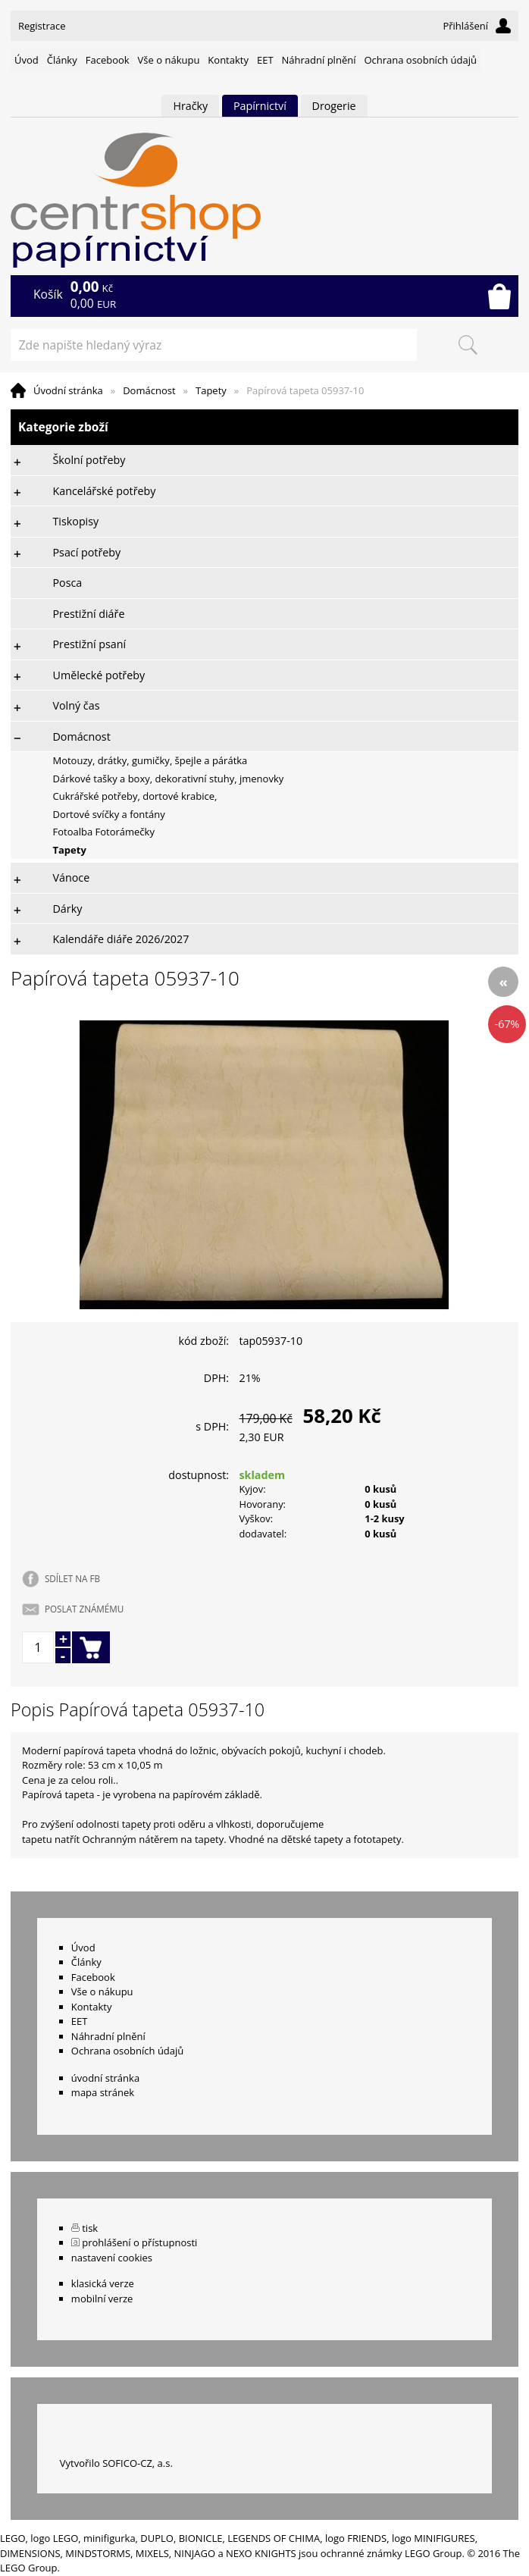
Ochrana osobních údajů (420, 60)
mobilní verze (102, 2298)
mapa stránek (102, 2092)
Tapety (211, 390)
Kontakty (228, 60)
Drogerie (334, 106)
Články (62, 60)
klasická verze (102, 2283)
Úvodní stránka (68, 390)
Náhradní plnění (319, 60)
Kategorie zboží (264, 427)
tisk (90, 2228)
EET (265, 60)
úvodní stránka (105, 2078)
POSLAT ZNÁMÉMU (84, 1609)
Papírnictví (259, 106)
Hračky (190, 106)
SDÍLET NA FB (72, 1578)
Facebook (108, 60)
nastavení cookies (111, 2257)
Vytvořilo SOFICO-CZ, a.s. (116, 2463)
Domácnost (149, 390)
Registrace (42, 26)
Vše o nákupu (169, 60)
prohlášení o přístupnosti (139, 2242)
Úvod (26, 60)
